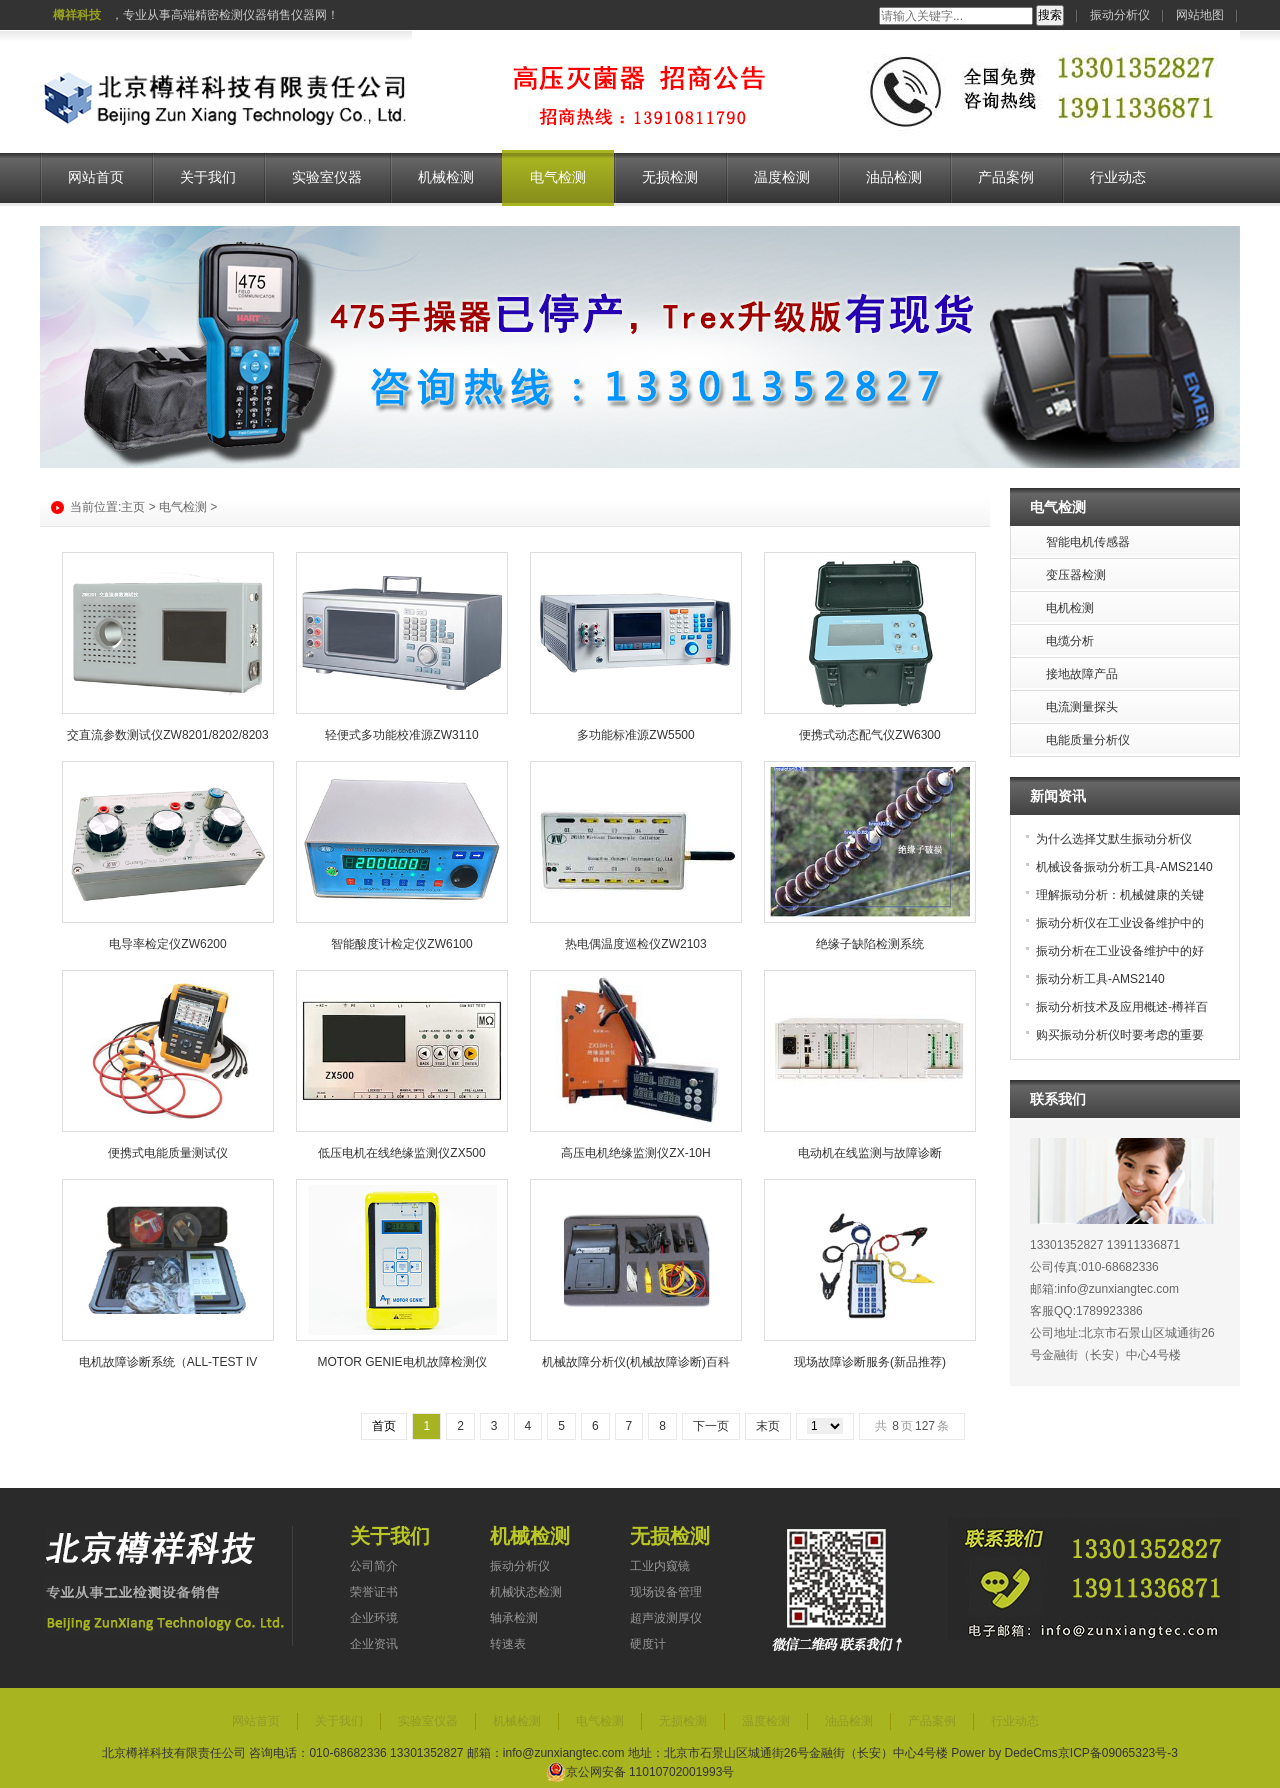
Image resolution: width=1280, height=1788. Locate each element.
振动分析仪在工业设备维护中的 (1120, 923)
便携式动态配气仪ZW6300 (869, 735)
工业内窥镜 (660, 1566)
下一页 (711, 1426)
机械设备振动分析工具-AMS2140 (1124, 867)
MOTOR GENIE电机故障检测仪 (401, 1362)
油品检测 (894, 177)
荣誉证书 (374, 1592)
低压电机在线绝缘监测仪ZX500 (401, 1153)
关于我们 (208, 177)
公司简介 (374, 1566)
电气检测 (558, 177)
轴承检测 (514, 1618)
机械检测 (446, 177)
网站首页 (96, 177)
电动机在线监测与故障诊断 (870, 1153)
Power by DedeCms (1004, 1753)
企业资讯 (374, 1644)
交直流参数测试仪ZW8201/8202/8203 (167, 735)
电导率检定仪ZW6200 (167, 944)
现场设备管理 (666, 1592)
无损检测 (670, 177)
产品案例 (1006, 177)
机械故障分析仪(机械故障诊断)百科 (636, 1362)
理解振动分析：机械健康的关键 (1120, 895)
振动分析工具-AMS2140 (1100, 979)
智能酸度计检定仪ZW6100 (401, 944)
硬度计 (648, 1644)
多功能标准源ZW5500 (635, 735)
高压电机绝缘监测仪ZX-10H (635, 1153)
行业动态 (1118, 177)
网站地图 (1200, 15)
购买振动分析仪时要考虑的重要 (1120, 1035)
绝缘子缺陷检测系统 (870, 944)
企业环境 (374, 1618)
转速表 (508, 1644)
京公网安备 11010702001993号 (640, 1772)
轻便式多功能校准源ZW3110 (401, 735)
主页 (133, 507)
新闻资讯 (1058, 796)
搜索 (1050, 15)
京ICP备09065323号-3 (1118, 1753)
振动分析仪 (1120, 15)
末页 (768, 1426)
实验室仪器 (327, 177)
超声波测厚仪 (666, 1618)
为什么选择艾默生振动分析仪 (1114, 839)
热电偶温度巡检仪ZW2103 (635, 944)
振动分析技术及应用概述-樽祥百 (1122, 1007)
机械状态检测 (526, 1592)
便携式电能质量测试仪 (168, 1153)
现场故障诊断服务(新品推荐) (870, 1362)
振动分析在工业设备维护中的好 (1120, 951)
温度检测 (782, 177)
